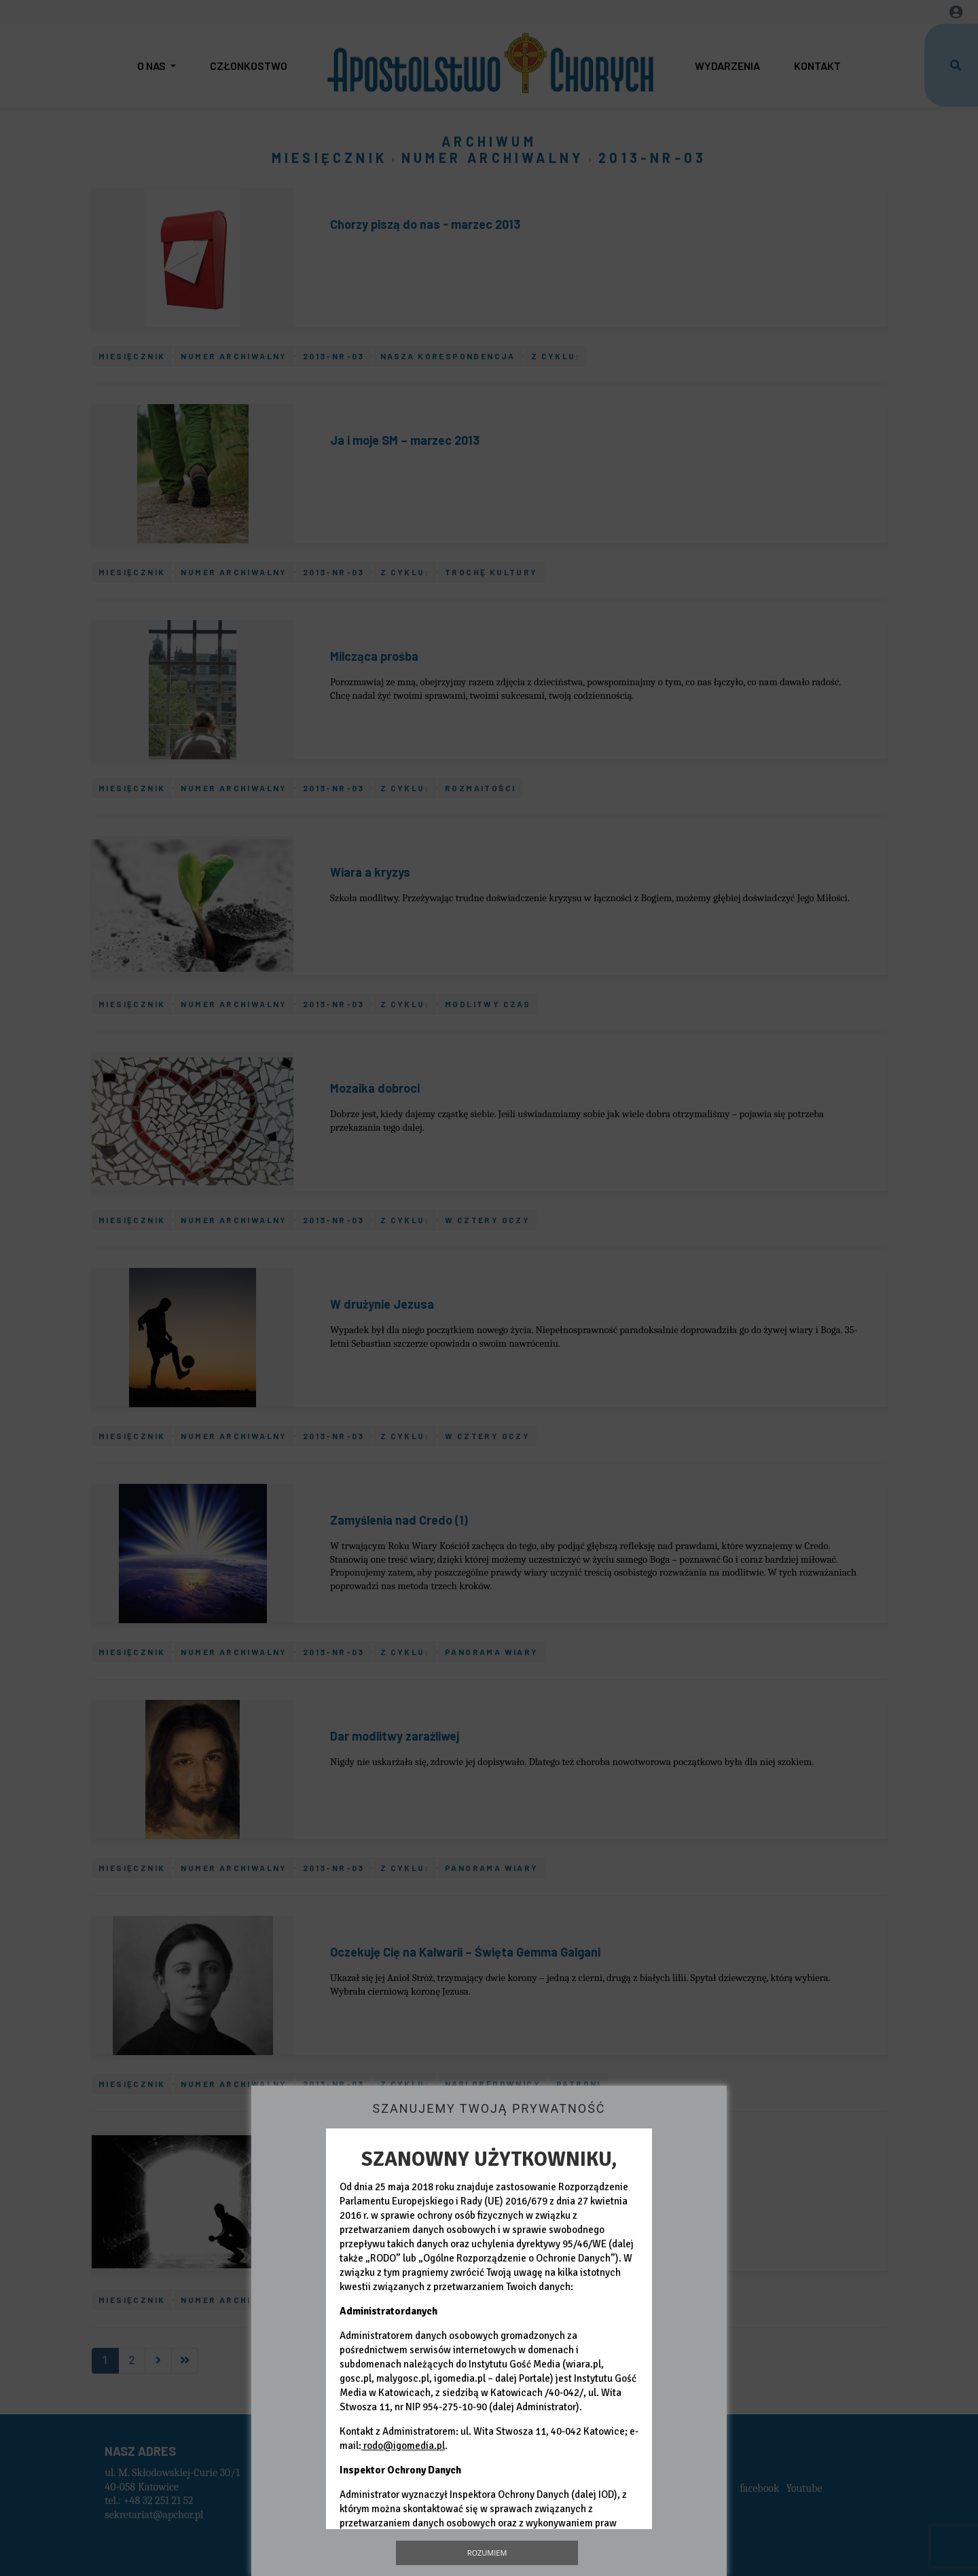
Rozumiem (487, 2552)
